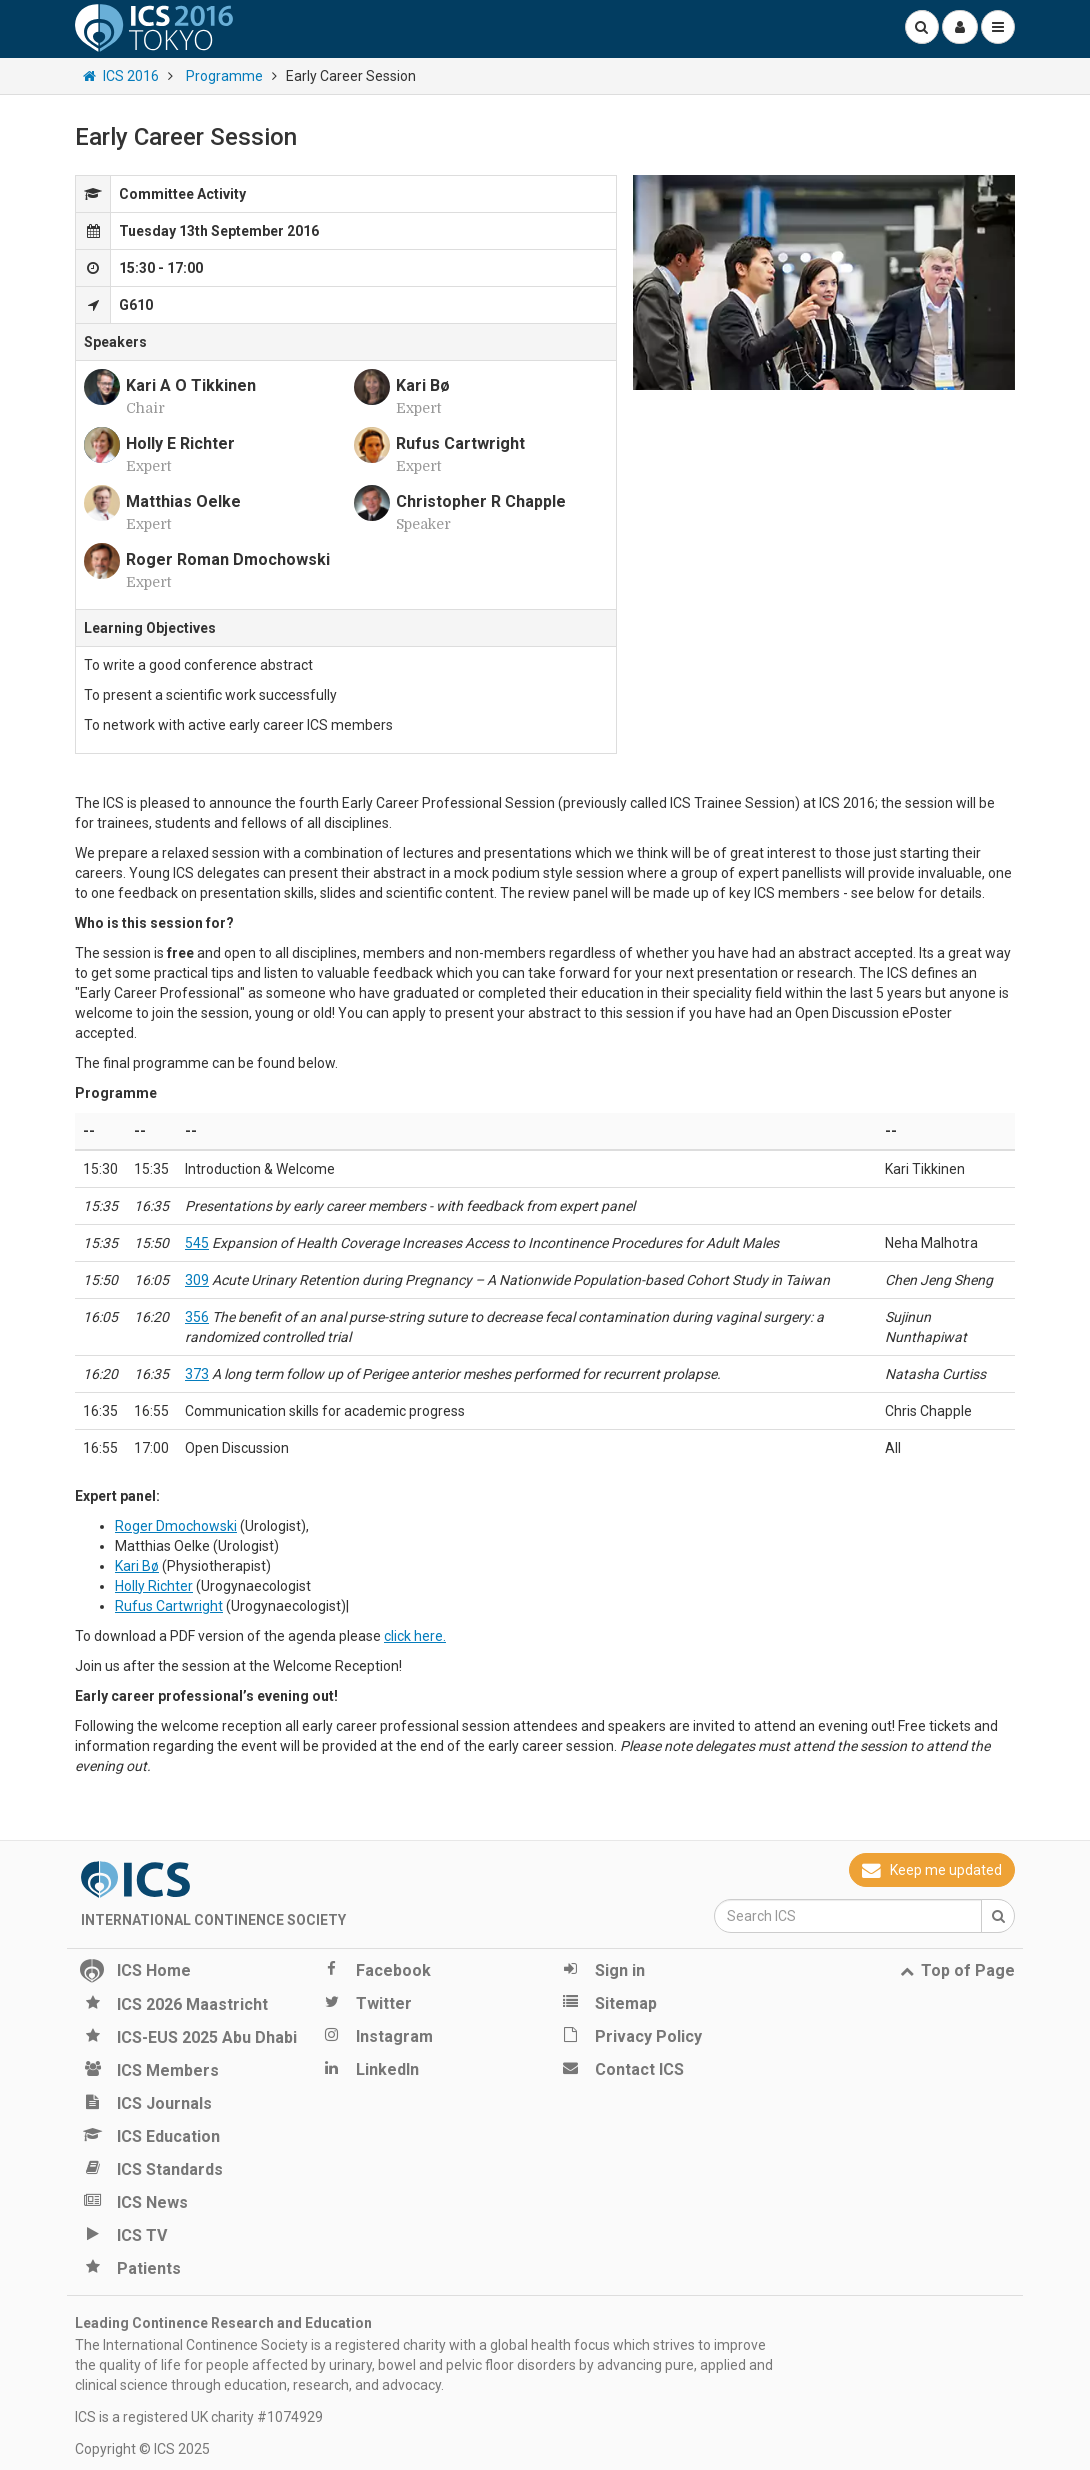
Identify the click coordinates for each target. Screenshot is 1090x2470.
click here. (415, 1636)
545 (197, 1243)
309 (197, 1280)
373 (197, 1374)
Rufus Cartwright (169, 1606)
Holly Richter (154, 1586)
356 (197, 1317)
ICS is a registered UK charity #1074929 (199, 2417)
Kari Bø (137, 1566)
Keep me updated (932, 1870)
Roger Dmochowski (176, 1526)
